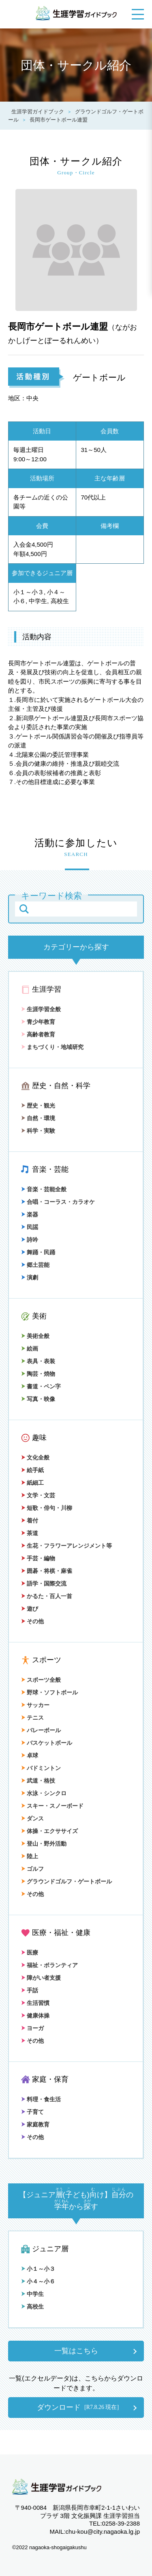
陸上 (29, 1856)
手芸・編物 (38, 1558)
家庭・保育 (50, 2079)
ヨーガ (32, 2028)
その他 (32, 1621)
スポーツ (46, 1660)
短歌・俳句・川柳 (46, 1508)
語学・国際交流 (43, 1583)
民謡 (29, 1227)
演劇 (29, 1277)
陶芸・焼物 (38, 1374)
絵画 (29, 1348)
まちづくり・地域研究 (52, 1047)
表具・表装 (38, 1361)
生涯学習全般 (41, 1009)
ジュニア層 (50, 2249)
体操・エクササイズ (49, 1831)
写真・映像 (38, 1399)
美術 (39, 1316)
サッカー (35, 1705)
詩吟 (29, 1239)
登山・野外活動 (43, 1843)
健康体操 (35, 2015)
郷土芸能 (35, 1265)
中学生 (32, 2294)
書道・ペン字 (41, 1386)
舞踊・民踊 (38, 1252)
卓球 (29, 1755)
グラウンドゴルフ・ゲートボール (66, 1881)
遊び (29, 1608)
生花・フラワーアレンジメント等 (66, 1545)
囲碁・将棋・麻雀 (46, 1571)
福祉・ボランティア (49, 1965)
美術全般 (35, 1336)
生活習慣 (35, 2003)
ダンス (32, 1818)
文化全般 (35, 1457)
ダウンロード (78, 2407)
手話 (29, 1990)
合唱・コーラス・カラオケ (58, 1202)
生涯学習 (46, 989)
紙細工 (32, 1482)
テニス (32, 1717)
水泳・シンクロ (43, 1793)
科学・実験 (38, 1130)
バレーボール (41, 1730)
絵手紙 (32, 1470)
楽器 (29, 1214)
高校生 (32, 2306)
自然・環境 (38, 1118)
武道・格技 (38, 1780)
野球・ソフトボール (49, 1692)
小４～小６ (38, 2281)
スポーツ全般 (41, 1680)
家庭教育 (35, 2124)
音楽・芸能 (50, 1169)
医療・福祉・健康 (61, 1933)
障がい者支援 (41, 1977)
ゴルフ (32, 1869)
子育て (32, 2112)
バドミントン (41, 1768)
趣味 (39, 1438)
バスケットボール (46, 1743)
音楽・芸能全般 (43, 1189)
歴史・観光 (38, 1105)
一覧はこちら (76, 2351)
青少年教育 (38, 1022)
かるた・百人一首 (46, 1596)
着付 (29, 1520)
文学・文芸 (38, 1495)
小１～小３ (38, 2268)
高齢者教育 (38, 1034)
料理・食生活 (41, 2099)
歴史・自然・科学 (61, 1086)
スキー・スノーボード (52, 1806)
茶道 (29, 1533)
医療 (29, 1952)
